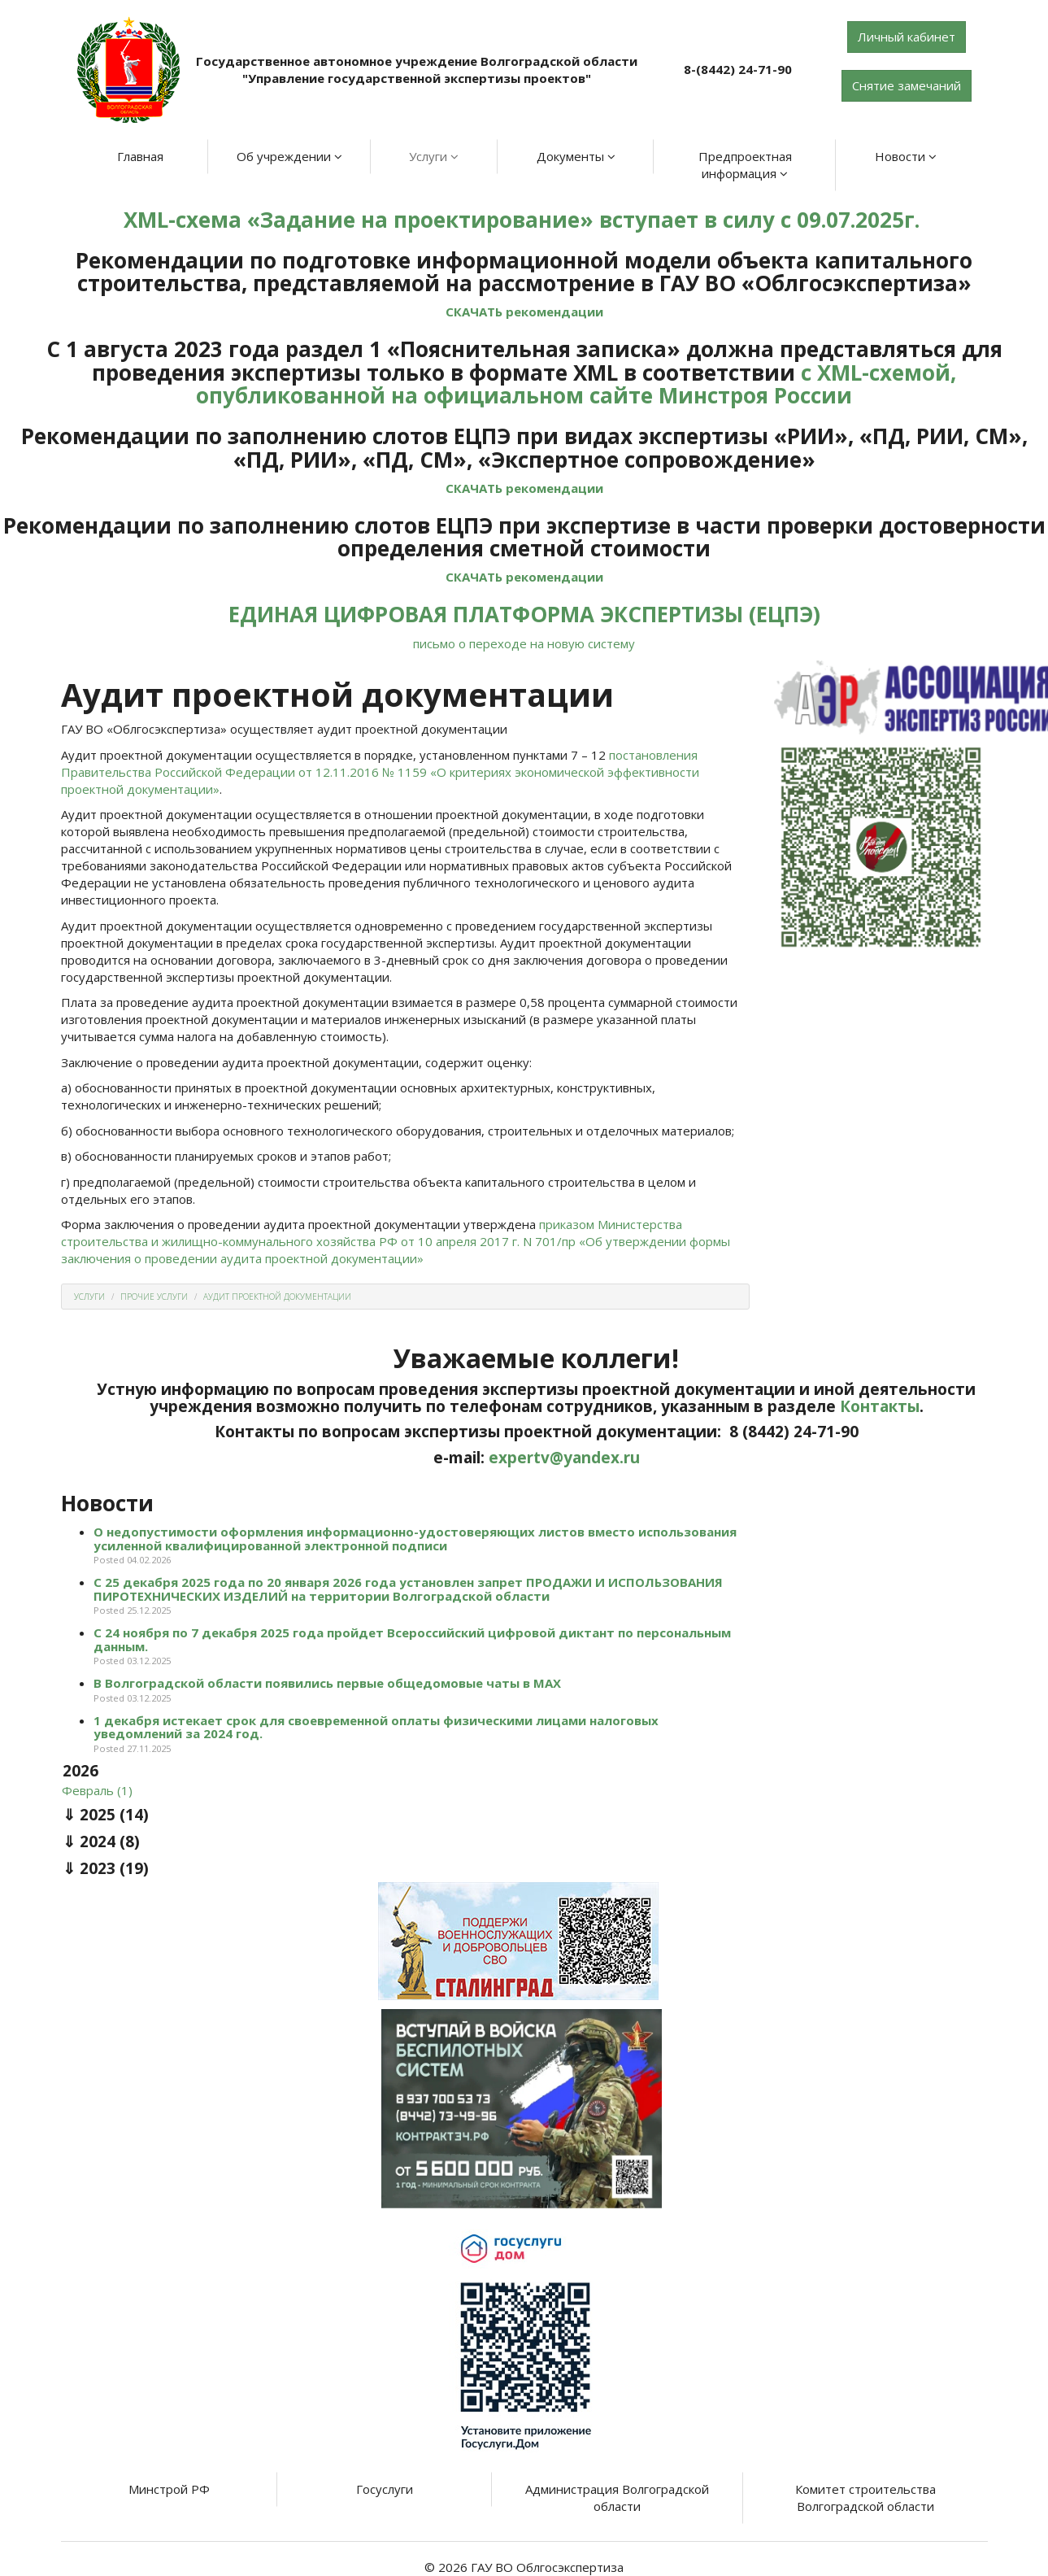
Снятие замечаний (906, 85)
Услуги (434, 156)
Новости (906, 156)
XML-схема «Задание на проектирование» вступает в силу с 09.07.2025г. (524, 219)
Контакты (880, 1406)
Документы (576, 156)
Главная (140, 156)
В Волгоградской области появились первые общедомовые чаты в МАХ (327, 1683)
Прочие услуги (154, 1296)
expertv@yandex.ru (564, 1457)
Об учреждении (289, 156)
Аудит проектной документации (277, 1296)
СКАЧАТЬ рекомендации (524, 311)
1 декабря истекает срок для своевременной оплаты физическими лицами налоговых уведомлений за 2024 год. (376, 1727)
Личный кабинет (906, 36)
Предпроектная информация (745, 164)
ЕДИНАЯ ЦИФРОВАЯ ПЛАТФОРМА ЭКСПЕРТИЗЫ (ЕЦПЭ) (524, 614)
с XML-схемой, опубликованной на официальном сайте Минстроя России (576, 384)
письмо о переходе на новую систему (524, 643)
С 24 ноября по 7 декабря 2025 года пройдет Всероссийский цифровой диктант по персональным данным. (412, 1639)
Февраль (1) (97, 1790)
